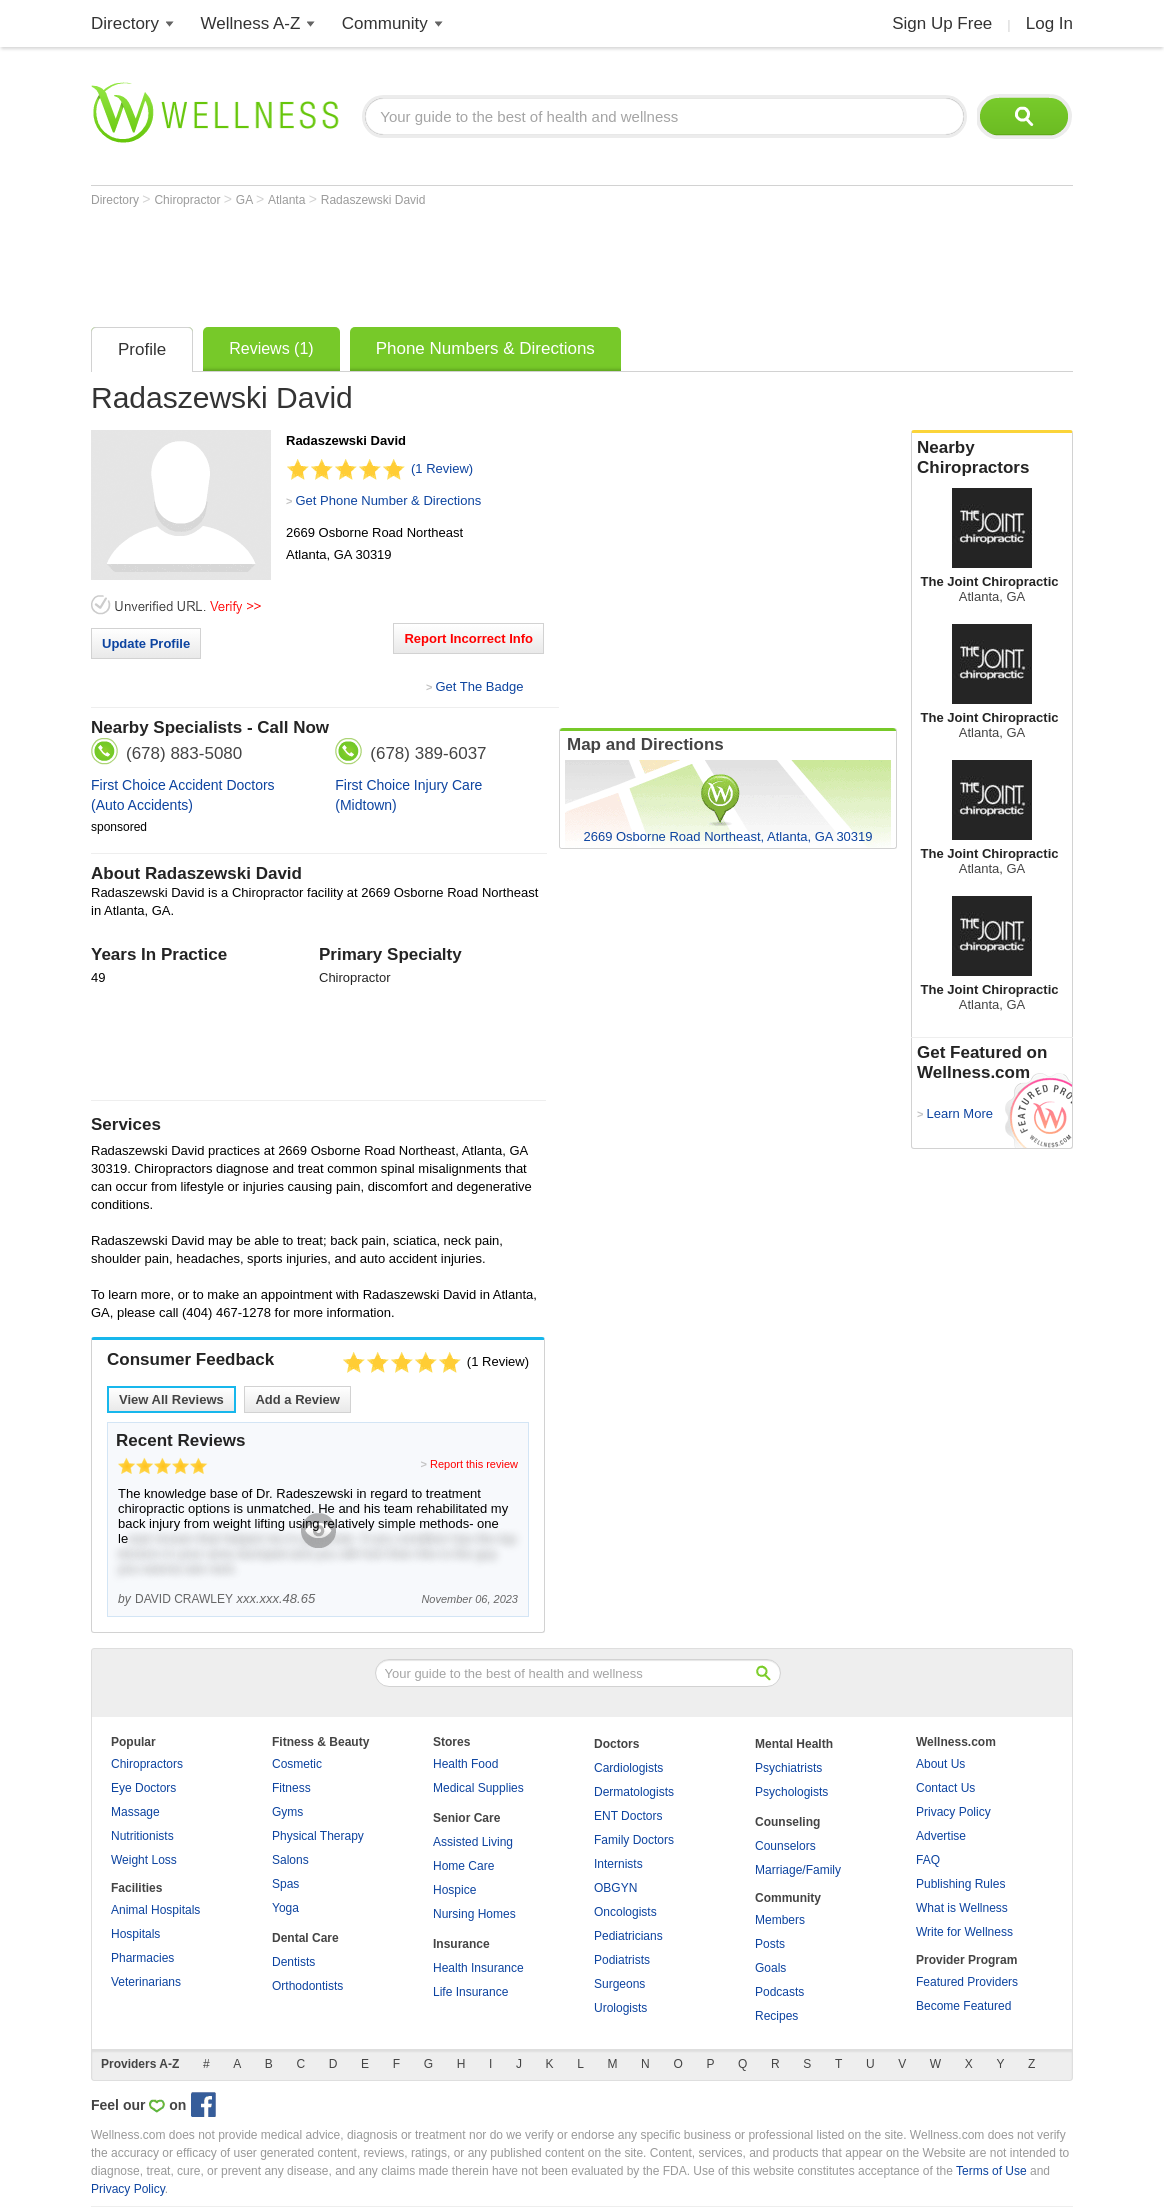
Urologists (620, 2008)
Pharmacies (142, 1958)
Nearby (992, 458)
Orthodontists (307, 1986)
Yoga (285, 1908)
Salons (290, 1860)
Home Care (463, 1866)
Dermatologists (634, 1792)
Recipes (776, 2016)
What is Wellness (962, 1908)
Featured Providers (967, 1982)
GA (246, 200)
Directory (125, 23)
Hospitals (135, 1934)
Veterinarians (146, 1982)
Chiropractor (188, 200)
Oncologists (625, 1912)
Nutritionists (142, 1836)
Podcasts (779, 1992)
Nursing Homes (474, 1914)
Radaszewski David (373, 200)
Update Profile (146, 643)
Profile (142, 349)
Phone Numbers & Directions (485, 348)
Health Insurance (478, 1968)
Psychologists (791, 1792)
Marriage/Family (798, 1870)
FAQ (928, 1860)
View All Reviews (171, 1399)
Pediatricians (628, 1936)
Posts (770, 1944)
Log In (1049, 23)
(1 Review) (442, 468)
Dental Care (305, 1938)
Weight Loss (144, 1860)
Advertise (941, 1836)
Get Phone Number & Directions (388, 500)
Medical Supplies (478, 1788)
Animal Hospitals (155, 1910)
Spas (285, 1884)
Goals (770, 1968)
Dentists (293, 1962)
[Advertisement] (455, 262)
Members (780, 1920)
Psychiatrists (788, 1768)
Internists (618, 1864)
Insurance (461, 1944)
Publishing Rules (960, 1884)
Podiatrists (622, 1960)
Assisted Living (473, 1842)
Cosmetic (297, 1764)
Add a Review (297, 1399)
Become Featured (963, 2006)
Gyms (287, 1812)
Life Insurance (470, 1992)
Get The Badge (479, 686)
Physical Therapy (318, 1836)
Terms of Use (991, 2171)
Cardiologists (628, 1768)
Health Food (465, 1764)
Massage (135, 1812)
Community (385, 23)
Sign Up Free (942, 23)
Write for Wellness (964, 1932)
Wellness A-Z (251, 23)
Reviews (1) (271, 348)
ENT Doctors (628, 1816)
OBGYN (615, 1888)
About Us (940, 1764)
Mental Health (794, 1744)
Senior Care (466, 1818)
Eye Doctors (143, 1788)
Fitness (291, 1788)
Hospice (454, 1890)
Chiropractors (147, 1764)
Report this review (474, 1464)
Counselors (785, 1846)
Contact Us (945, 1788)
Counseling (787, 1822)
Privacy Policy (953, 1812)
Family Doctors (634, 1840)
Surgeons (619, 1984)
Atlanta (288, 200)
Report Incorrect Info (468, 638)
